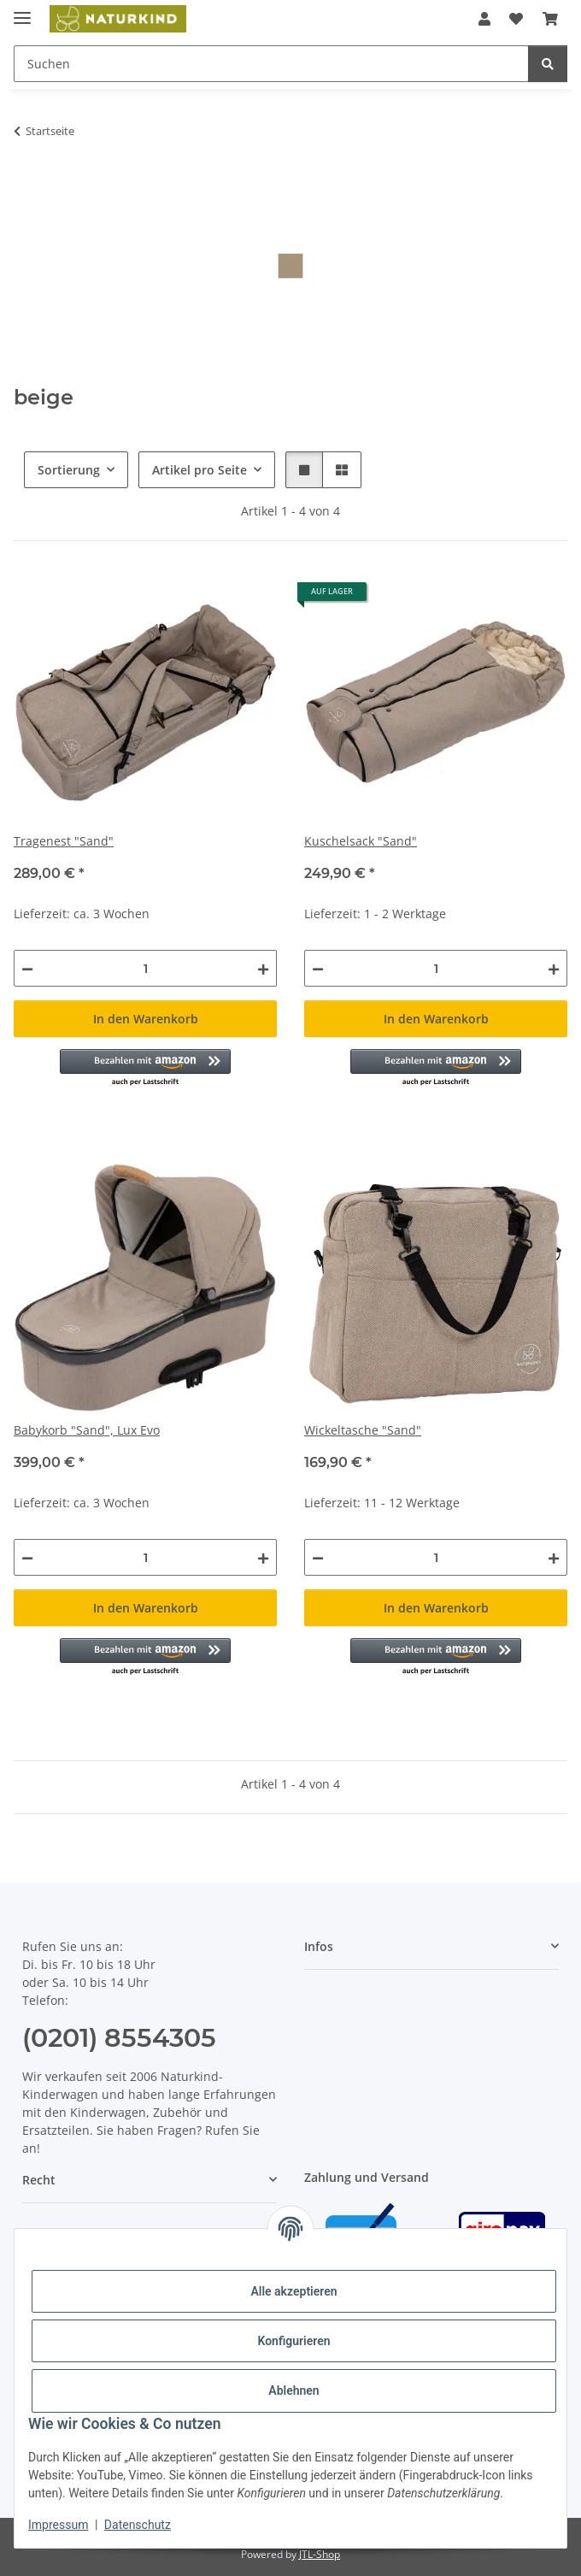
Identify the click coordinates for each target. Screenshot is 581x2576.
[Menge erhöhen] (263, 968)
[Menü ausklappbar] (22, 10)
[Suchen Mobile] (271, 63)
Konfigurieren (293, 2341)
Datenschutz (137, 2525)
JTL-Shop (319, 2554)
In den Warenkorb (145, 1019)
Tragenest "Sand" (64, 841)
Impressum (58, 2525)
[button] (484, 19)
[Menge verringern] (27, 968)
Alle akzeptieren (293, 2291)
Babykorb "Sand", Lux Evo (87, 1430)
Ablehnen (293, 2390)
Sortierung (69, 470)
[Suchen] (547, 63)
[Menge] (145, 968)
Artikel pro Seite (199, 470)
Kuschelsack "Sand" (360, 841)
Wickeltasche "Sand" (362, 1430)
